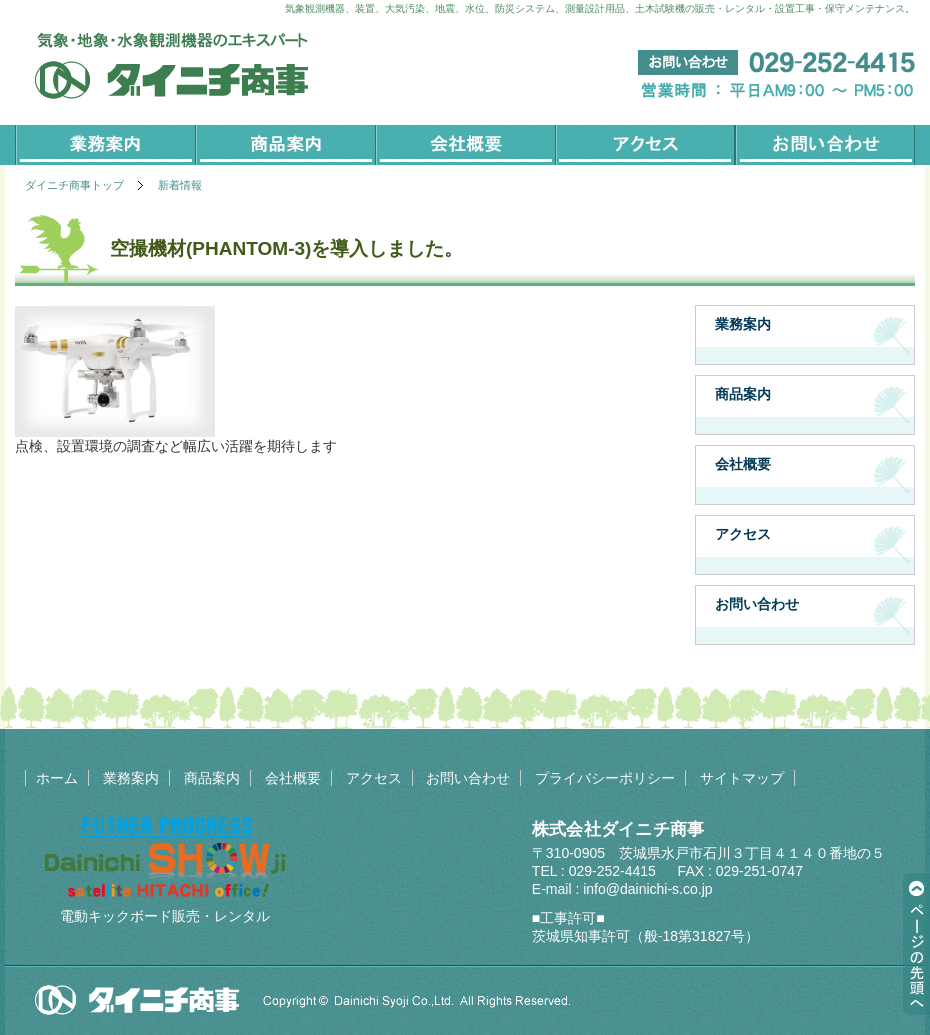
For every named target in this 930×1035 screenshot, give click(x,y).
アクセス (645, 145)
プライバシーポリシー (605, 778)
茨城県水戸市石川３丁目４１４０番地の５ (752, 853)
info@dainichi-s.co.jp (647, 889)
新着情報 (180, 185)
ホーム (57, 778)
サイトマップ (742, 778)
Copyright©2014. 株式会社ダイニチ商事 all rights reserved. (302, 1000)
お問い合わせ (825, 145)
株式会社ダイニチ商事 (618, 829)
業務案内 (105, 145)
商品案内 (285, 145)
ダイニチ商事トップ (74, 185)
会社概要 (465, 145)
